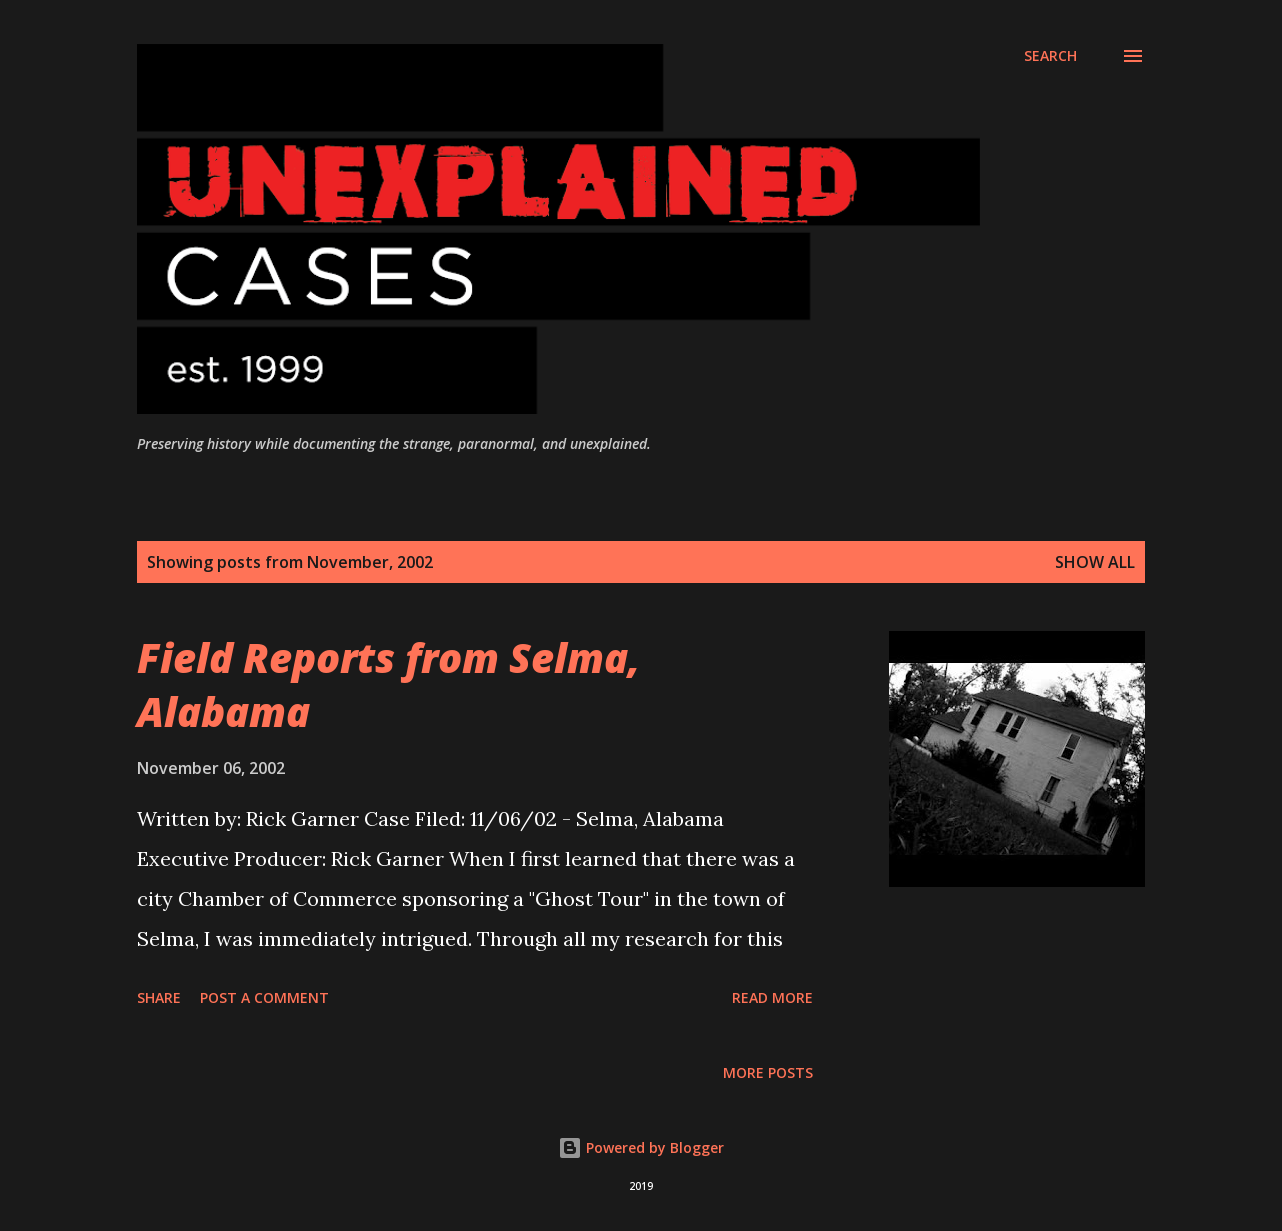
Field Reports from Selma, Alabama (388, 684)
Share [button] (159, 997)
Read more (772, 997)
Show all (1095, 562)
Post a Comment (264, 997)
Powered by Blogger (641, 1147)
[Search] (1050, 56)
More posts (768, 1072)
